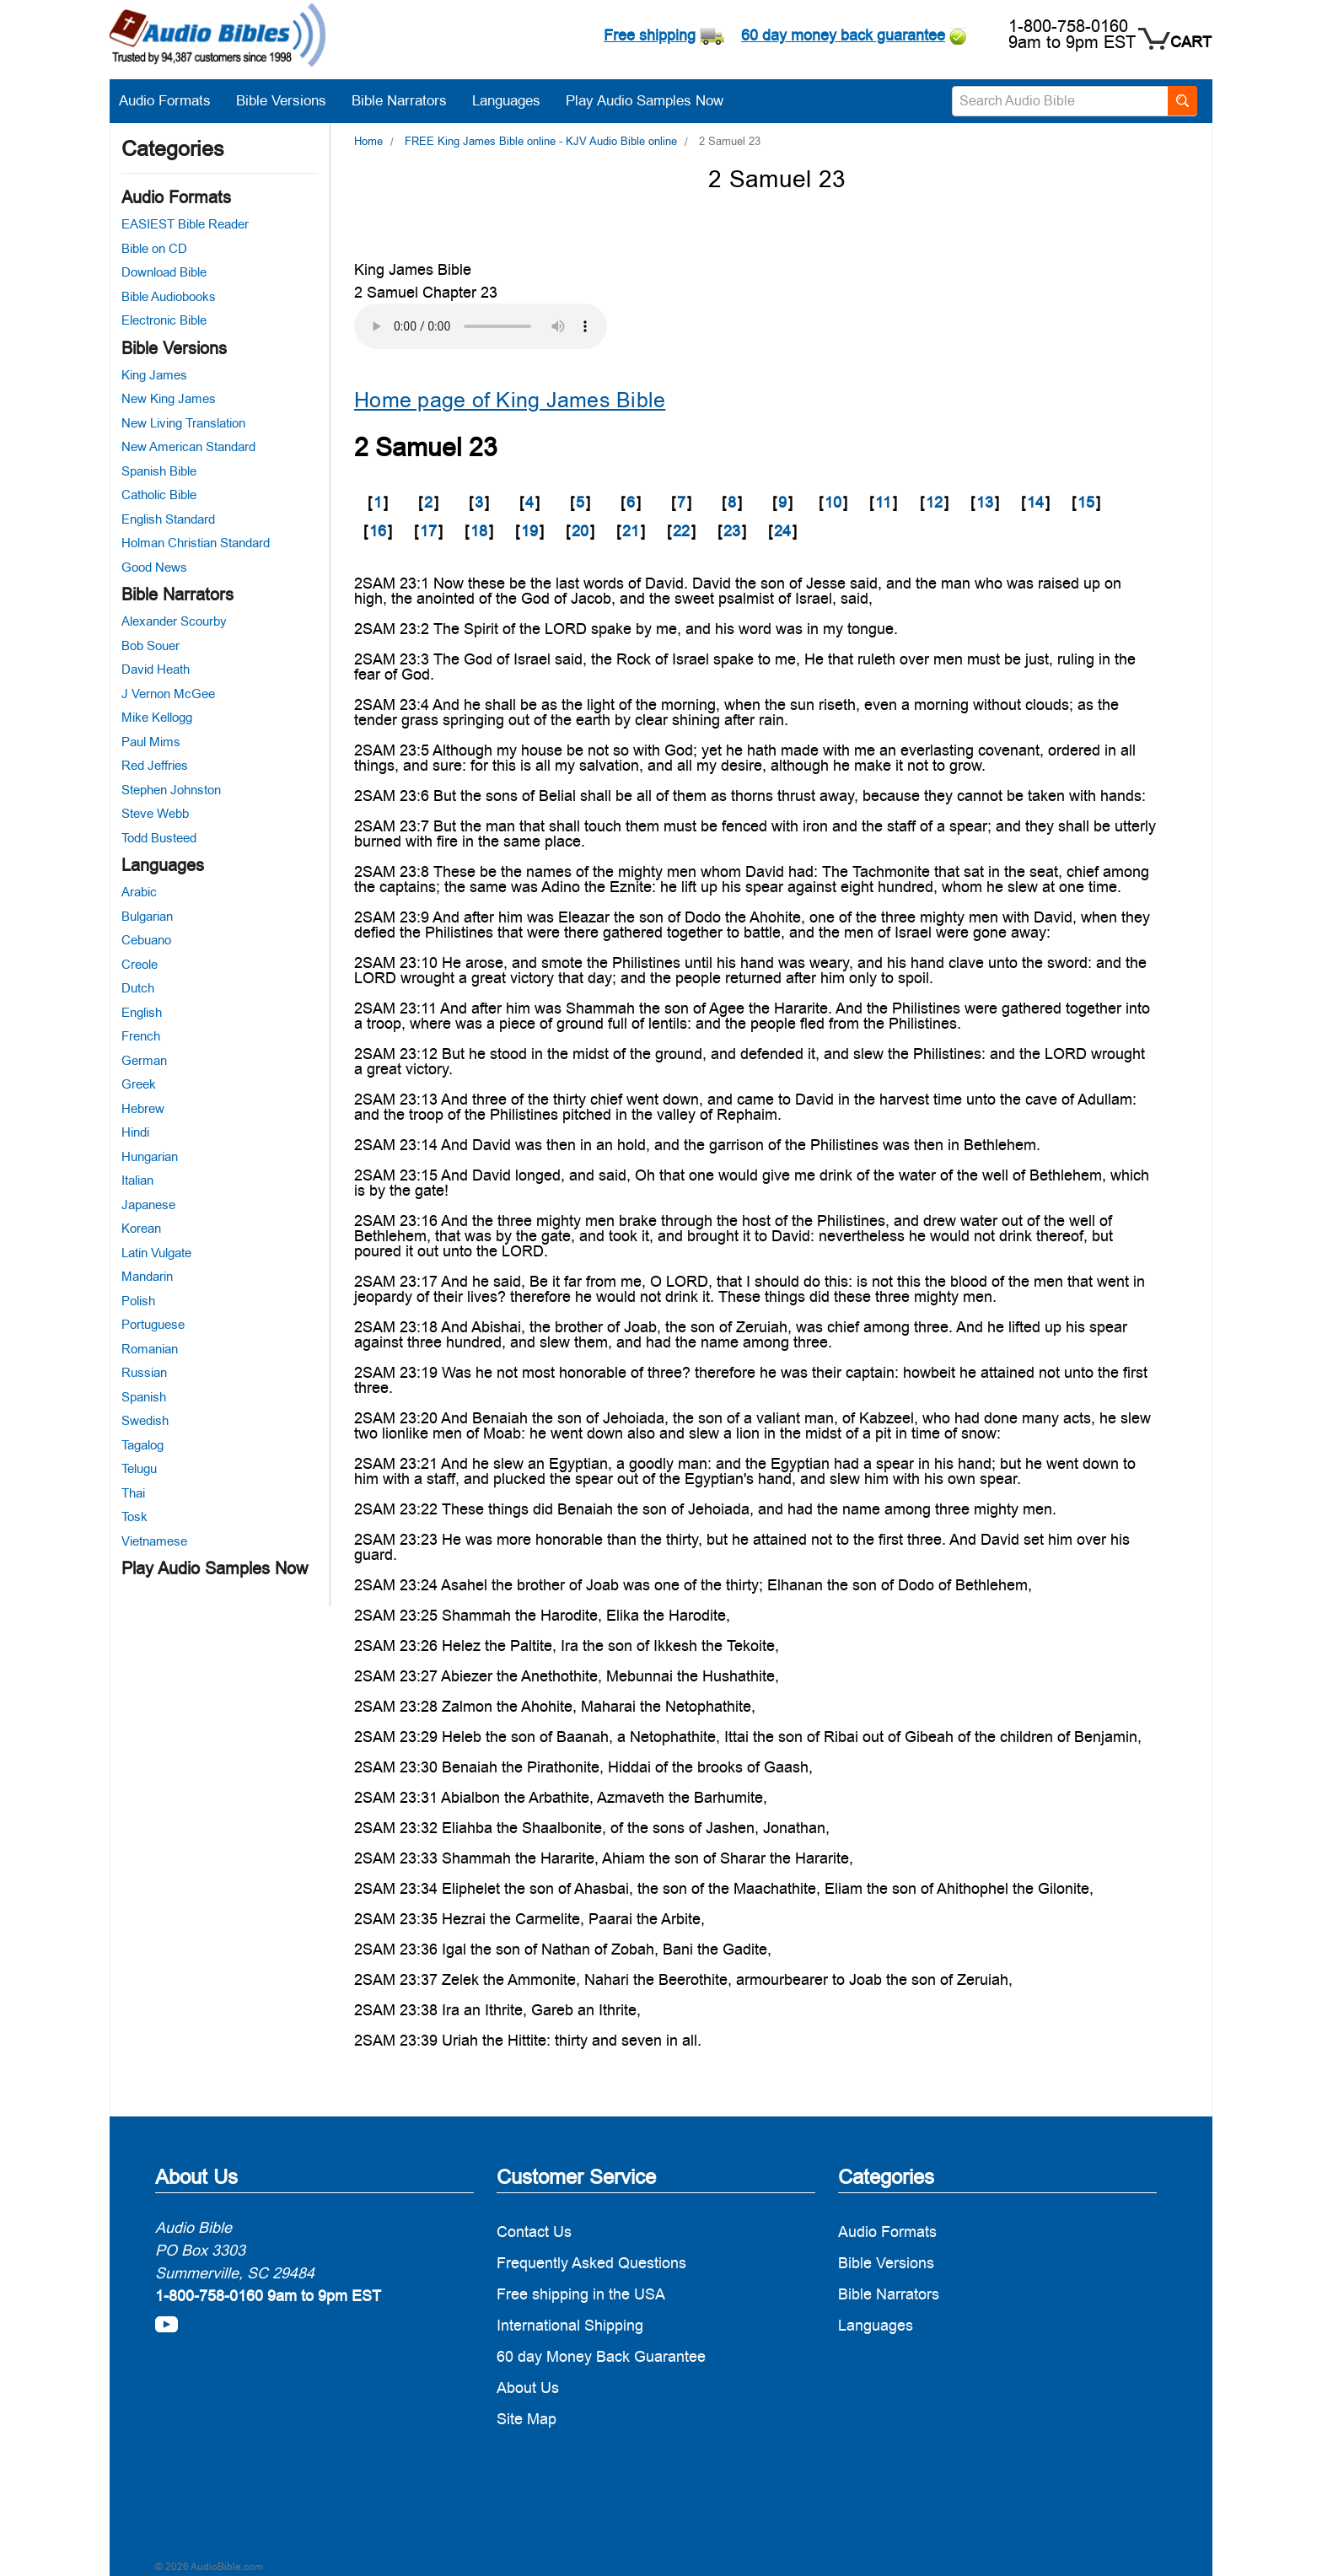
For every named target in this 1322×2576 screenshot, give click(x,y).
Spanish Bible (158, 471)
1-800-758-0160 (1068, 26)
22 (681, 530)
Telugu (139, 1468)
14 (1035, 502)
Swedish (145, 1420)
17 (428, 530)
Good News (154, 567)
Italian (137, 1180)
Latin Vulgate (156, 1252)
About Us (528, 2387)
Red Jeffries (154, 765)
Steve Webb (155, 813)
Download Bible (164, 272)
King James (154, 375)
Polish (138, 1301)
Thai (133, 1493)
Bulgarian (147, 916)
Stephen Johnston (171, 790)
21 (630, 530)
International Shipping (570, 2325)
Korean (141, 1228)
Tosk (134, 1516)
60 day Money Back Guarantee (601, 2356)
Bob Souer (150, 645)
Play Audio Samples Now (644, 100)
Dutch (137, 988)
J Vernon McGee (168, 693)
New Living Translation (183, 423)
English (141, 1012)
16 (377, 530)
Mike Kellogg (156, 717)
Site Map (526, 2418)
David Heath (155, 669)
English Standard (168, 519)
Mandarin (147, 1276)
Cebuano (146, 940)
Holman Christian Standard (195, 542)
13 (984, 502)
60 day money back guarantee (843, 35)
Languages (514, 100)
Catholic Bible (158, 494)
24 (782, 530)
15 (1085, 502)
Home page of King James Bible (509, 400)
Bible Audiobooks (168, 296)
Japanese (148, 1204)
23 (731, 530)
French (140, 1036)
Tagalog (142, 1445)
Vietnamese (154, 1541)
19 (529, 530)
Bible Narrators (408, 100)
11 (883, 502)
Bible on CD (154, 248)
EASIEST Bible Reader (185, 224)
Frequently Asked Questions (591, 2262)
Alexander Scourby (174, 621)
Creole (139, 964)
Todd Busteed (158, 838)
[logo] (217, 38)
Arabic (139, 892)
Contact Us (534, 2231)
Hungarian (149, 1156)
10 (833, 502)
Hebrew (142, 1108)
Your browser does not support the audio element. (480, 326)
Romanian (149, 1349)
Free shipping (650, 35)
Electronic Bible (164, 320)
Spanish (143, 1397)
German (144, 1060)
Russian (144, 1372)
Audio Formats (173, 100)
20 (580, 530)
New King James (168, 398)
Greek (138, 1084)
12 (934, 502)
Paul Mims (150, 741)
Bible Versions (289, 100)
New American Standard (188, 446)
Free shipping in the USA (581, 2293)
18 (478, 530)
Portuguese (153, 1324)
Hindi (135, 1132)
